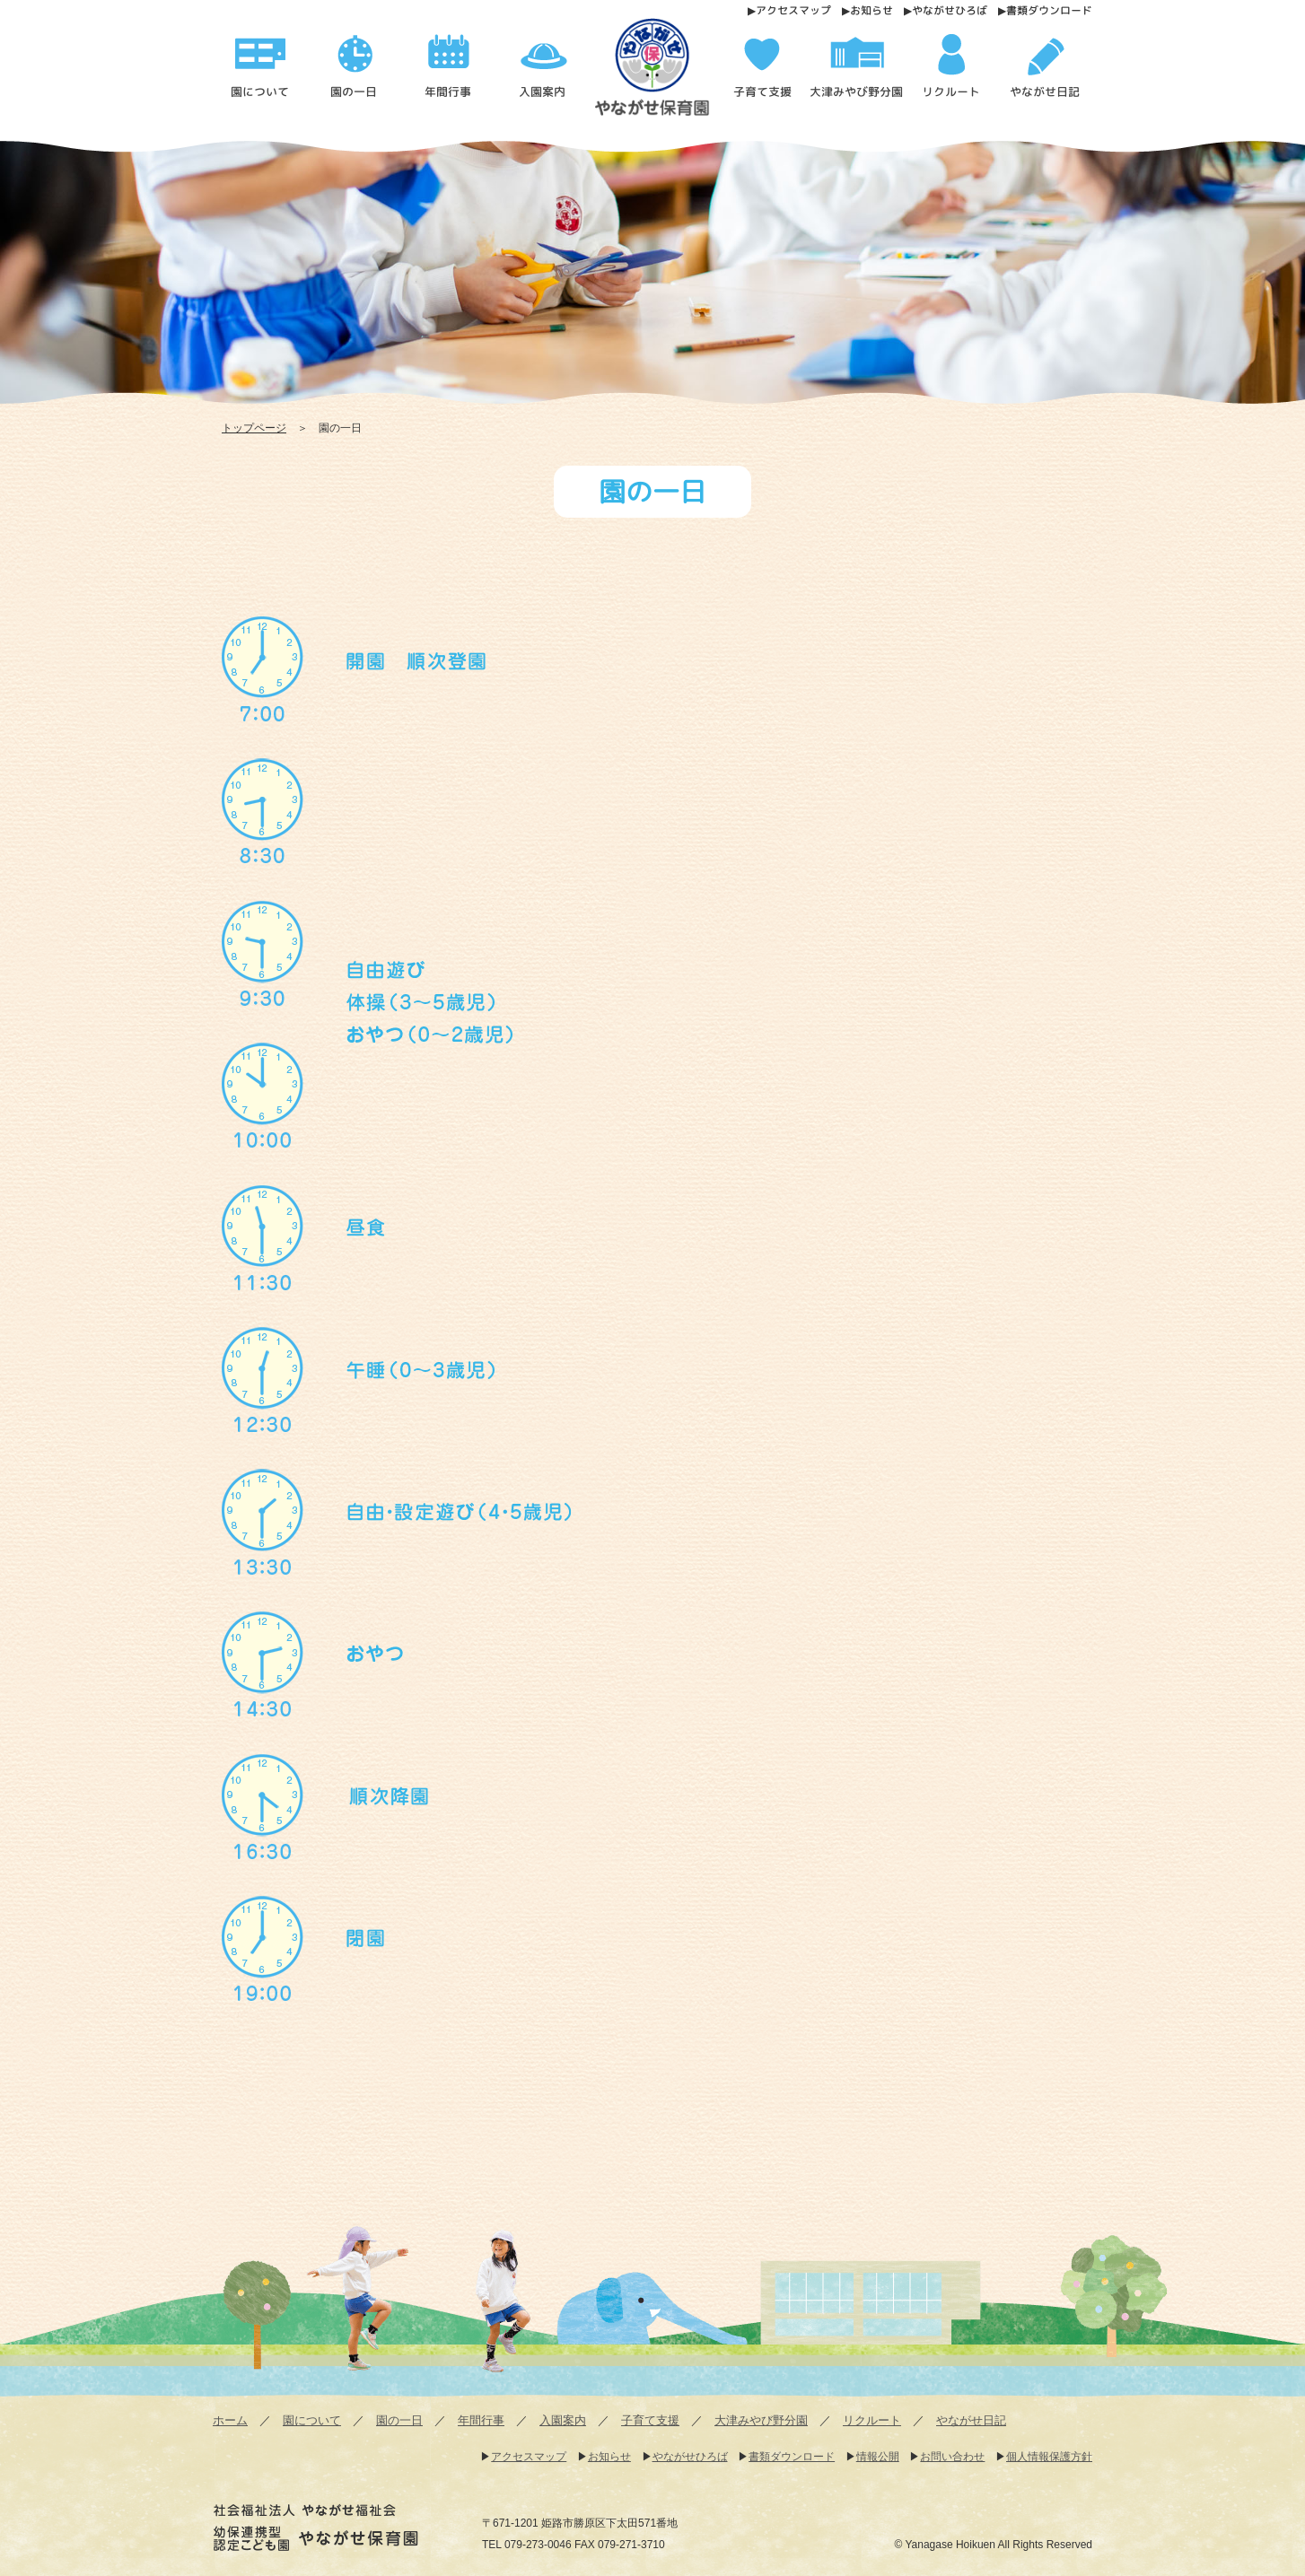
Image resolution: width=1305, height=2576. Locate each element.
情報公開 (877, 2456)
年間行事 (481, 2420)
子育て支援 (650, 2420)
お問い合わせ (952, 2456)
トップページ (254, 428)
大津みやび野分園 (761, 2420)
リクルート (872, 2420)
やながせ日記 (971, 2420)
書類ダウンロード (1049, 10)
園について (312, 2420)
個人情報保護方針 (1049, 2456)
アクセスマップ (793, 10)
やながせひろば (949, 10)
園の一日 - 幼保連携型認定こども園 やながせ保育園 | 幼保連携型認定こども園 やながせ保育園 (658, 73)
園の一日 (399, 2420)
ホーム (230, 2420)
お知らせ (871, 10)
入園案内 (562, 2420)
